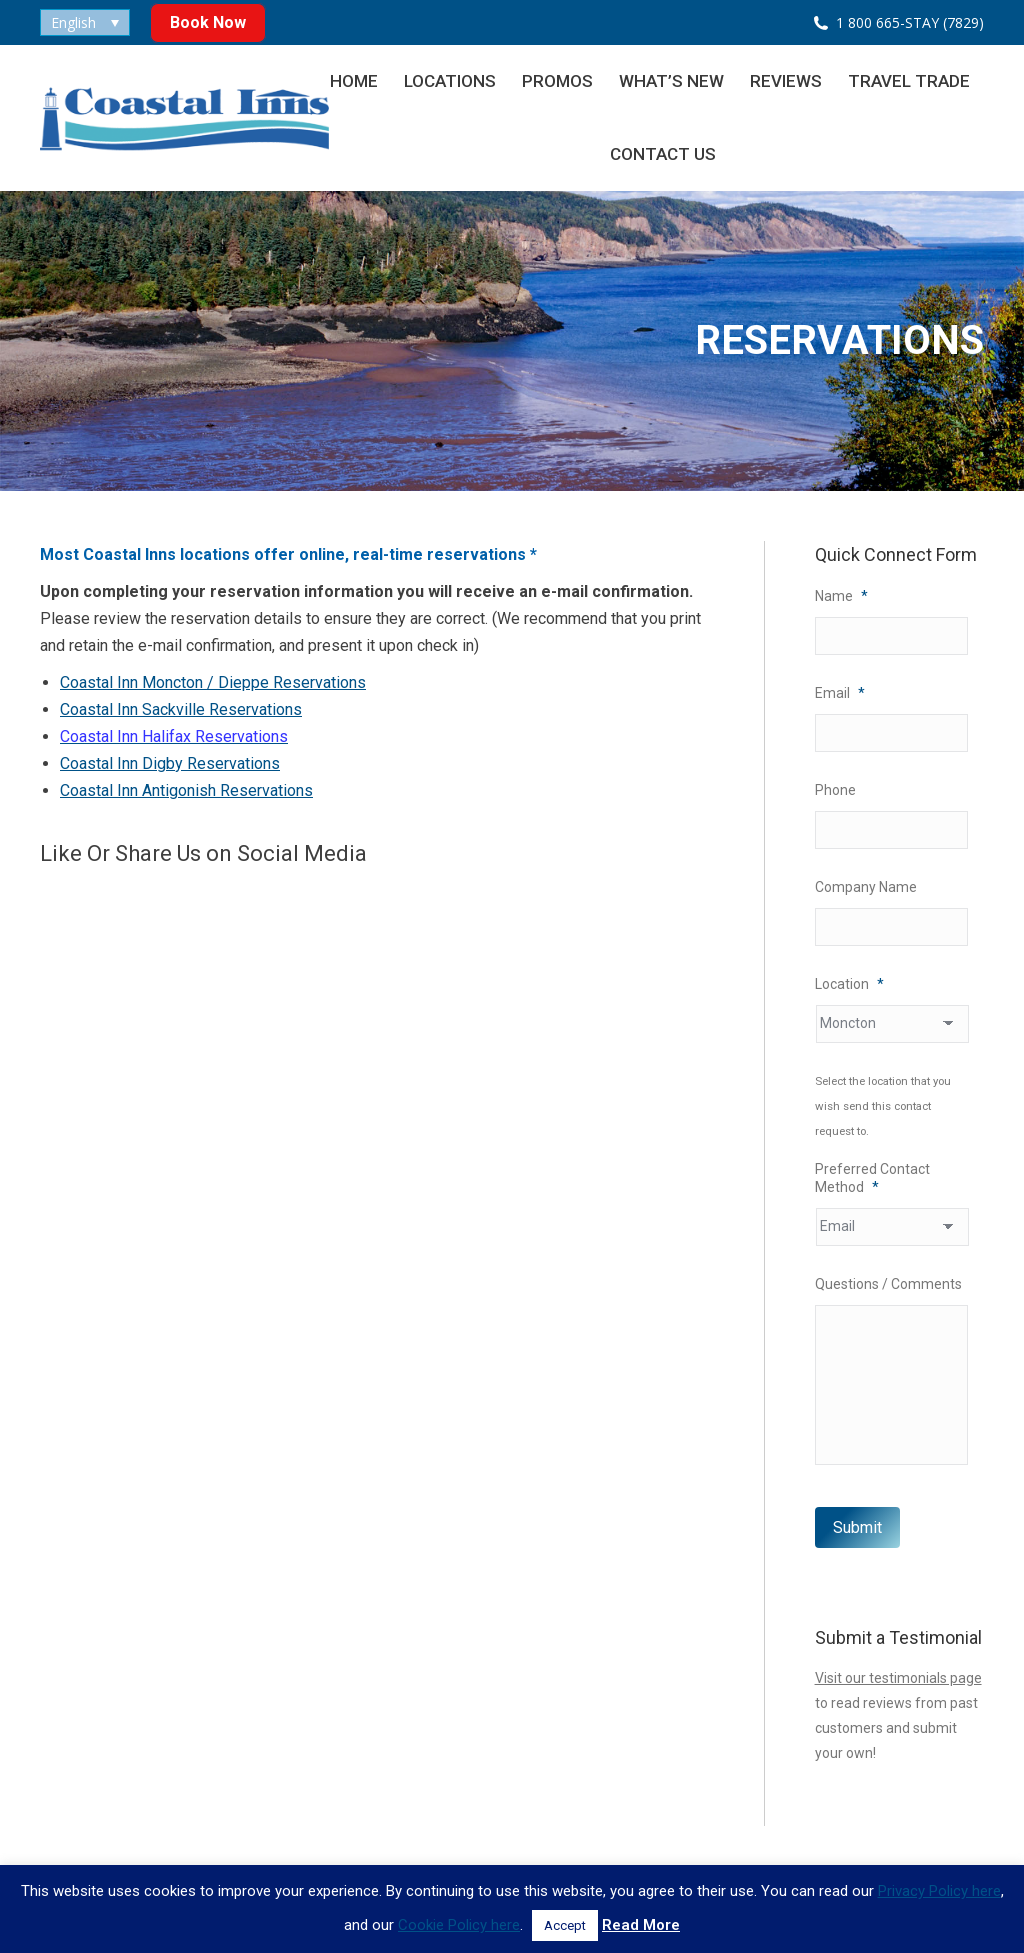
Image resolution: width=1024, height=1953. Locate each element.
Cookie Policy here (459, 1925)
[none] (85, 22)
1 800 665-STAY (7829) (910, 22)
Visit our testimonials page (898, 1678)
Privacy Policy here (939, 1891)
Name (841, 596)
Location (849, 984)
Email (840, 693)
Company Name (866, 887)
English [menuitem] (73, 22)
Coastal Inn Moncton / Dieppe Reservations (213, 682)
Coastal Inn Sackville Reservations (181, 709)
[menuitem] (85, 22)
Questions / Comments (888, 1284)
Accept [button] (565, 1925)
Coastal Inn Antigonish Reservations (186, 790)
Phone (835, 790)
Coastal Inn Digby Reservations (170, 763)
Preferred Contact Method (872, 1178)
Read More (641, 1925)
